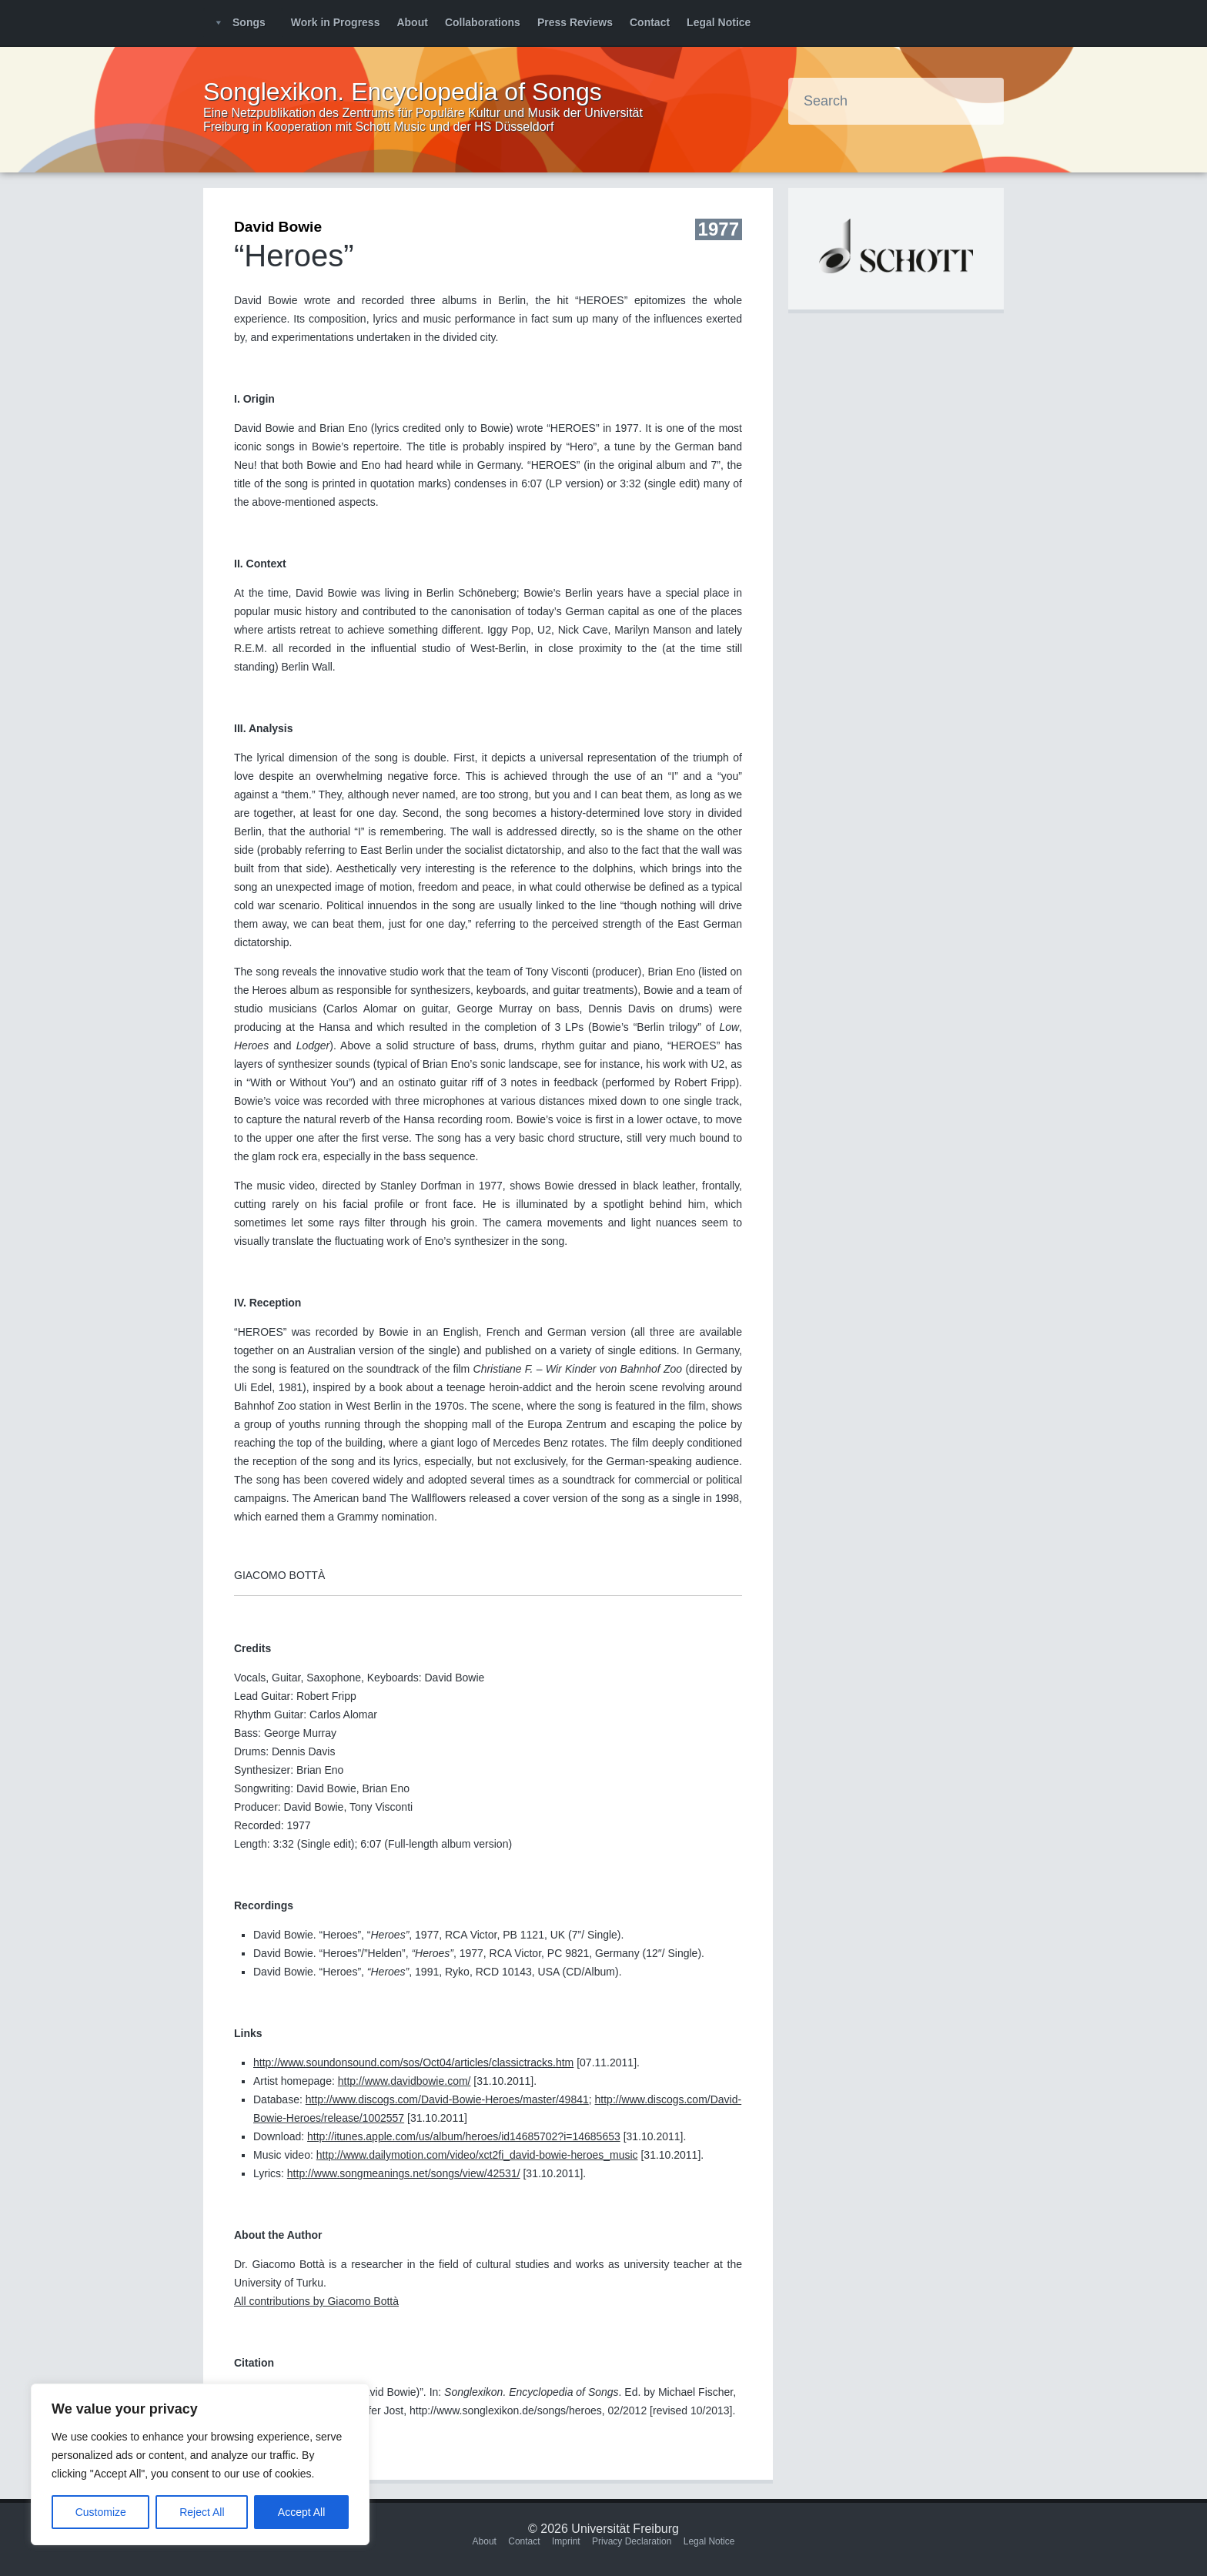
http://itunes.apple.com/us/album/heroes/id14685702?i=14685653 (463, 2136)
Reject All (201, 2512)
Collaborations (482, 22)
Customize (100, 2512)
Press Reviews (575, 22)
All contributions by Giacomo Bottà (316, 2301)
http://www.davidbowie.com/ (404, 2081)
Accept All (301, 2512)
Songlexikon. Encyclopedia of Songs (402, 91)
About (411, 22)
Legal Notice (719, 22)
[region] (200, 2464)
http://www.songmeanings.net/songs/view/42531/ (403, 2173)
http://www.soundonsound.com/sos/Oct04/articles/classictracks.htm (413, 2062)
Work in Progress (335, 22)
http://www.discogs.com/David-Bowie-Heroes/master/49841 (447, 2099)
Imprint (566, 2541)
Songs (249, 22)
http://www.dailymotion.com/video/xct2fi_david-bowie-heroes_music (477, 2155)
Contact (650, 22)
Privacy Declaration (631, 2541)
